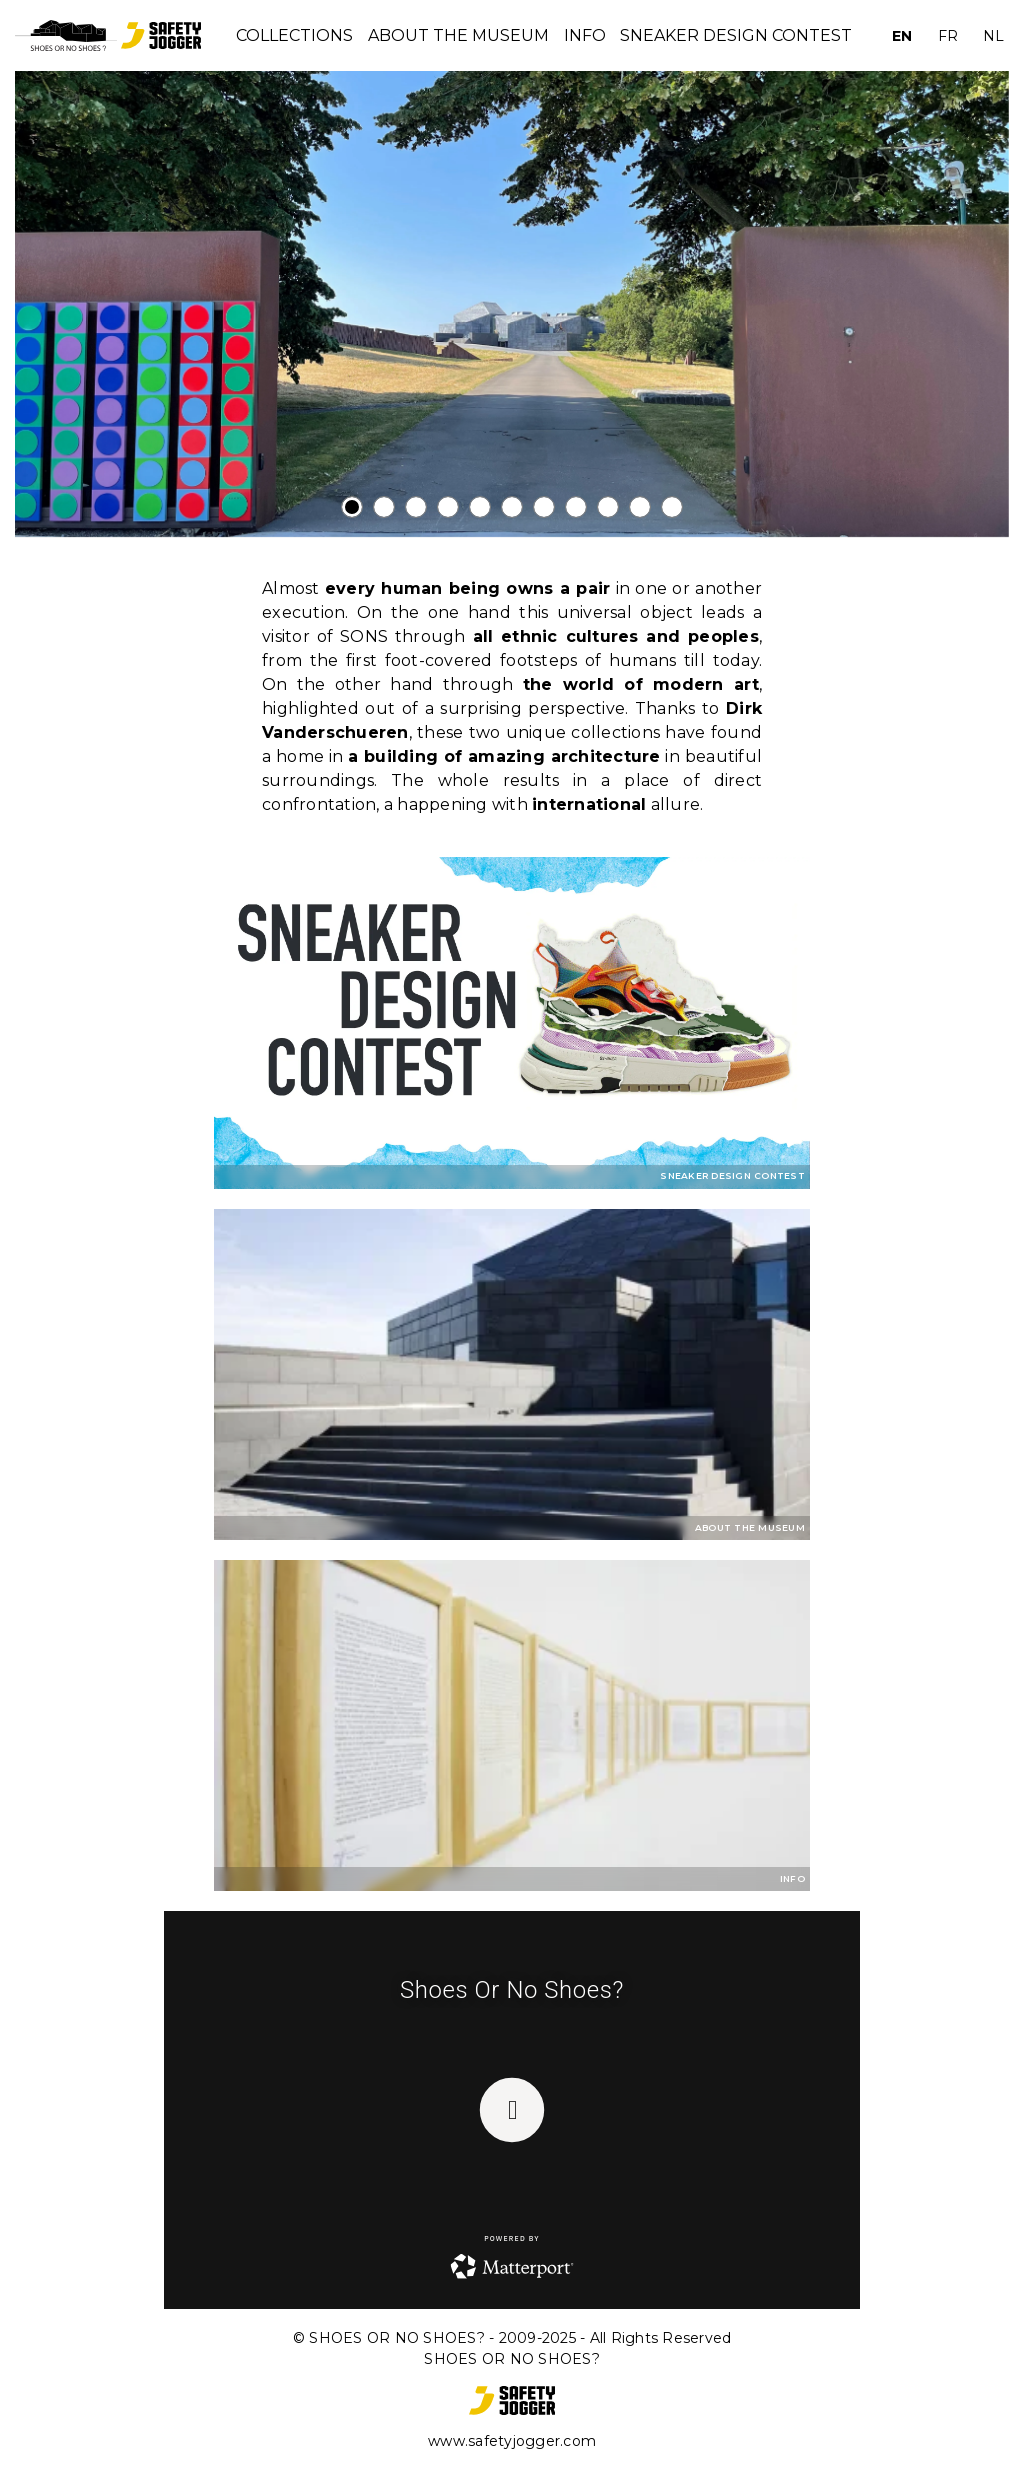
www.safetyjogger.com (512, 2441)
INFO (585, 35)
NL (993, 36)
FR (948, 36)
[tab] (352, 507)
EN (902, 36)
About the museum (458, 35)
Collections (294, 35)
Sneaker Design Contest (736, 35)
